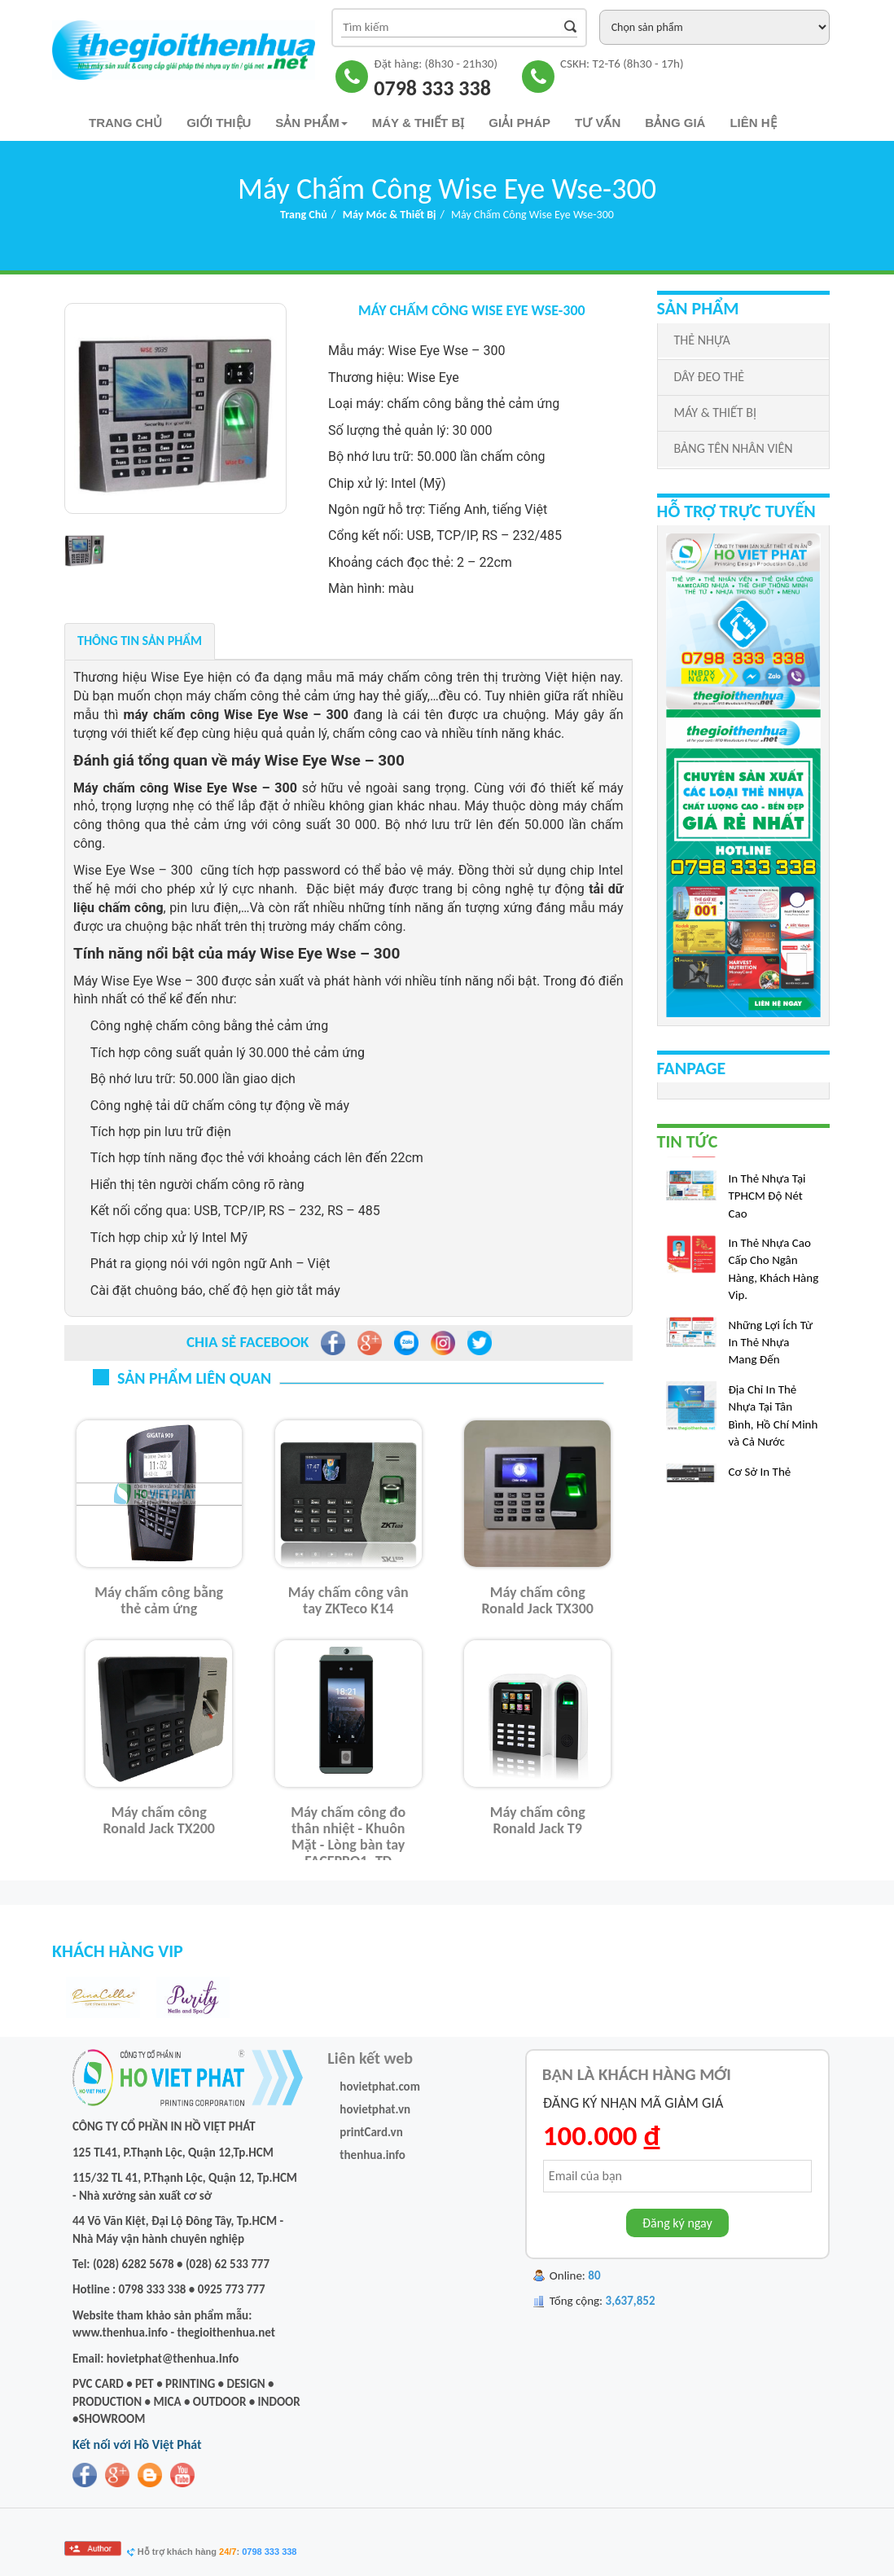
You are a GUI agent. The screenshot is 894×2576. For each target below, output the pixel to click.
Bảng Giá (675, 122)
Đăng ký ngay (677, 2223)
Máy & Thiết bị (418, 122)
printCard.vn (371, 2132)
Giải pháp (519, 122)
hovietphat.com (380, 2086)
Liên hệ (753, 122)
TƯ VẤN (597, 122)
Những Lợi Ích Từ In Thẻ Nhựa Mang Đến (771, 1349)
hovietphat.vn (375, 2109)
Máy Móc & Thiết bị (389, 215)
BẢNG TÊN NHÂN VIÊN (733, 448)
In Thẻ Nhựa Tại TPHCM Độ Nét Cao (767, 1202)
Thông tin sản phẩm (139, 640)
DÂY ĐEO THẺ (709, 376)
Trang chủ (125, 122)
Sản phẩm (311, 122)
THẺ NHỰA (702, 340)
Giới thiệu (218, 122)
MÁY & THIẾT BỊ (715, 412)
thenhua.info (372, 2155)
